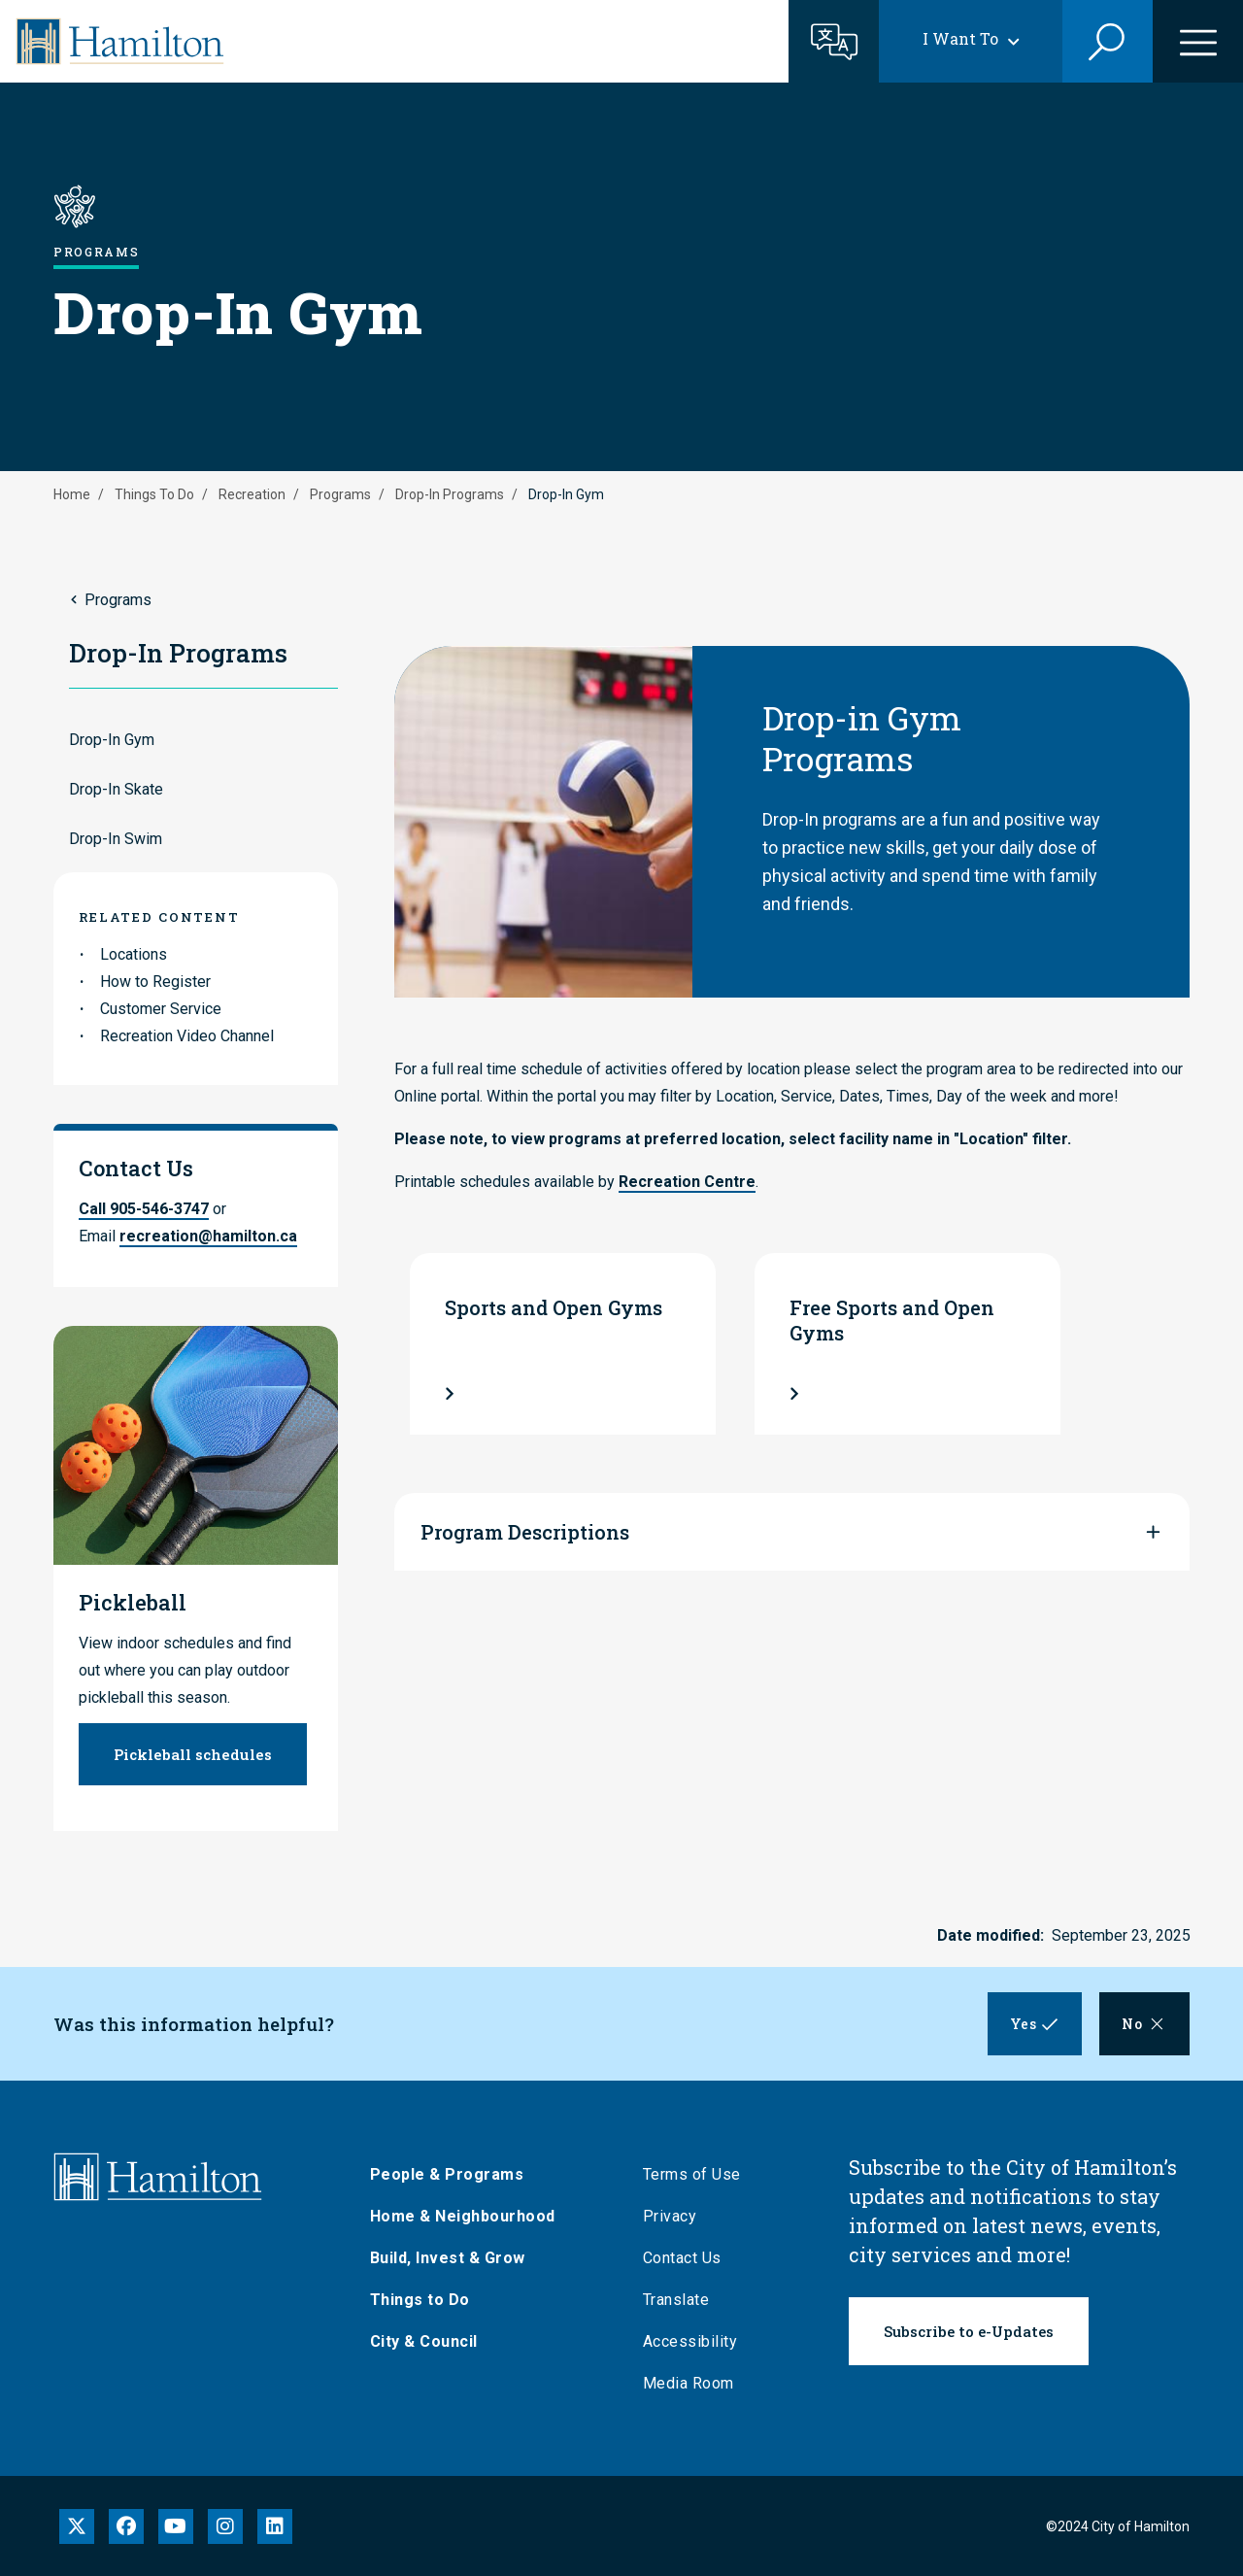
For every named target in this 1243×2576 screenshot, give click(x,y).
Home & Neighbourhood (467, 2216)
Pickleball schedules (193, 1754)
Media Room (693, 2383)
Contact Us (687, 2258)
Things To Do (154, 494)
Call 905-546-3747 (144, 1209)
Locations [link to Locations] (133, 954)
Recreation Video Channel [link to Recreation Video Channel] (187, 1036)
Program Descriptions (524, 1531)
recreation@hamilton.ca (208, 1236)
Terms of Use (697, 2174)
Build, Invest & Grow (452, 2258)
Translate (681, 2299)
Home (71, 494)
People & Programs (452, 2174)
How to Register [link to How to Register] (155, 981)
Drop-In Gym (111, 739)
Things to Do (425, 2299)
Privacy (675, 2216)
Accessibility (695, 2341)
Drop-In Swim (115, 839)
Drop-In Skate (116, 789)
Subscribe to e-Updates (969, 2331)
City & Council (429, 2341)
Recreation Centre (687, 1181)
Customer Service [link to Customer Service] (160, 1009)
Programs (340, 494)
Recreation (252, 494)
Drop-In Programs (449, 494)
